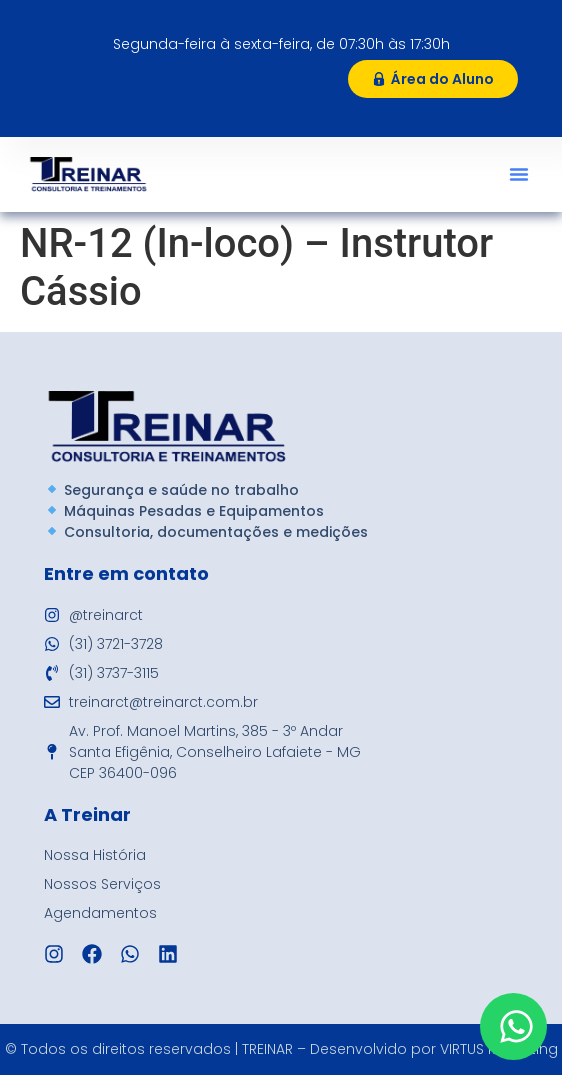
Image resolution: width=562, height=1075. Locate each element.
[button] (519, 174)
